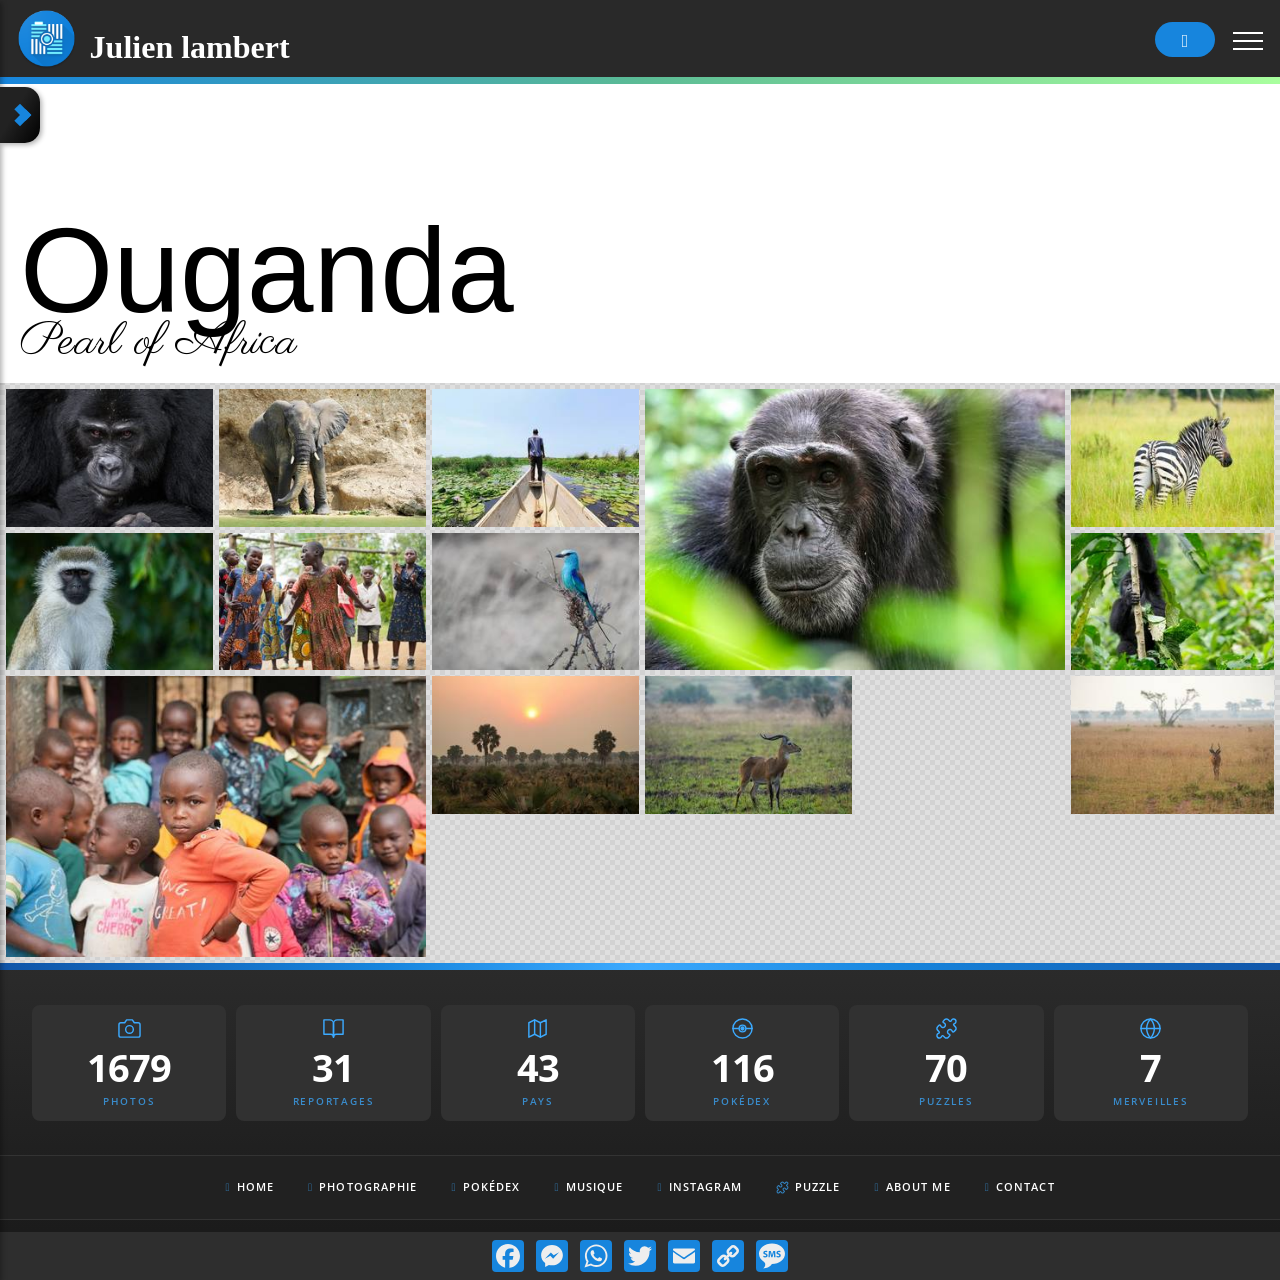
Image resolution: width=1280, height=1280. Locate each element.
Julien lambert (190, 43)
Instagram (700, 1187)
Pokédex (486, 1186)
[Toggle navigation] (1248, 40)
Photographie (363, 1186)
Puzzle (808, 1186)
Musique (589, 1186)
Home (249, 1186)
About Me (913, 1186)
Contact (1020, 1186)
